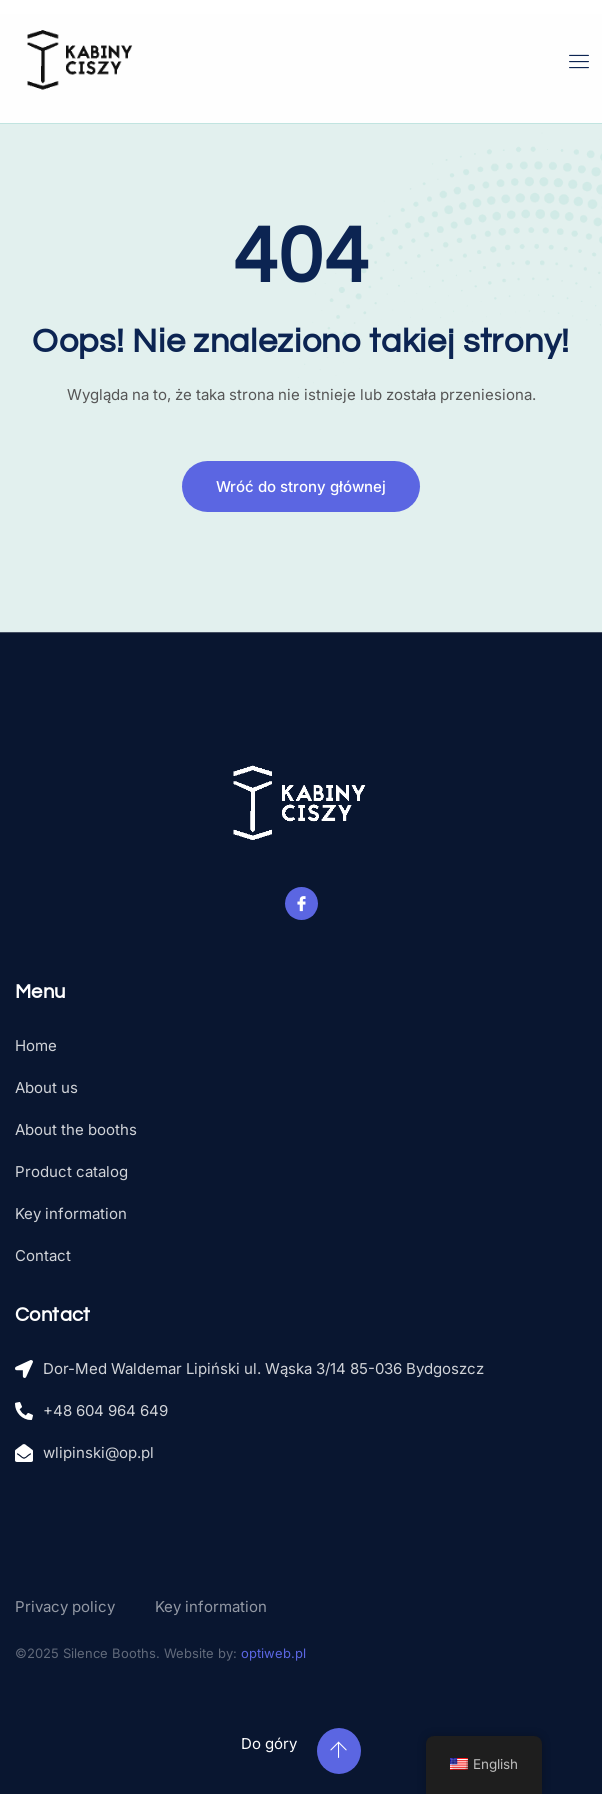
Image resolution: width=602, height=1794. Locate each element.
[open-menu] (579, 61)
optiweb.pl (273, 1653)
